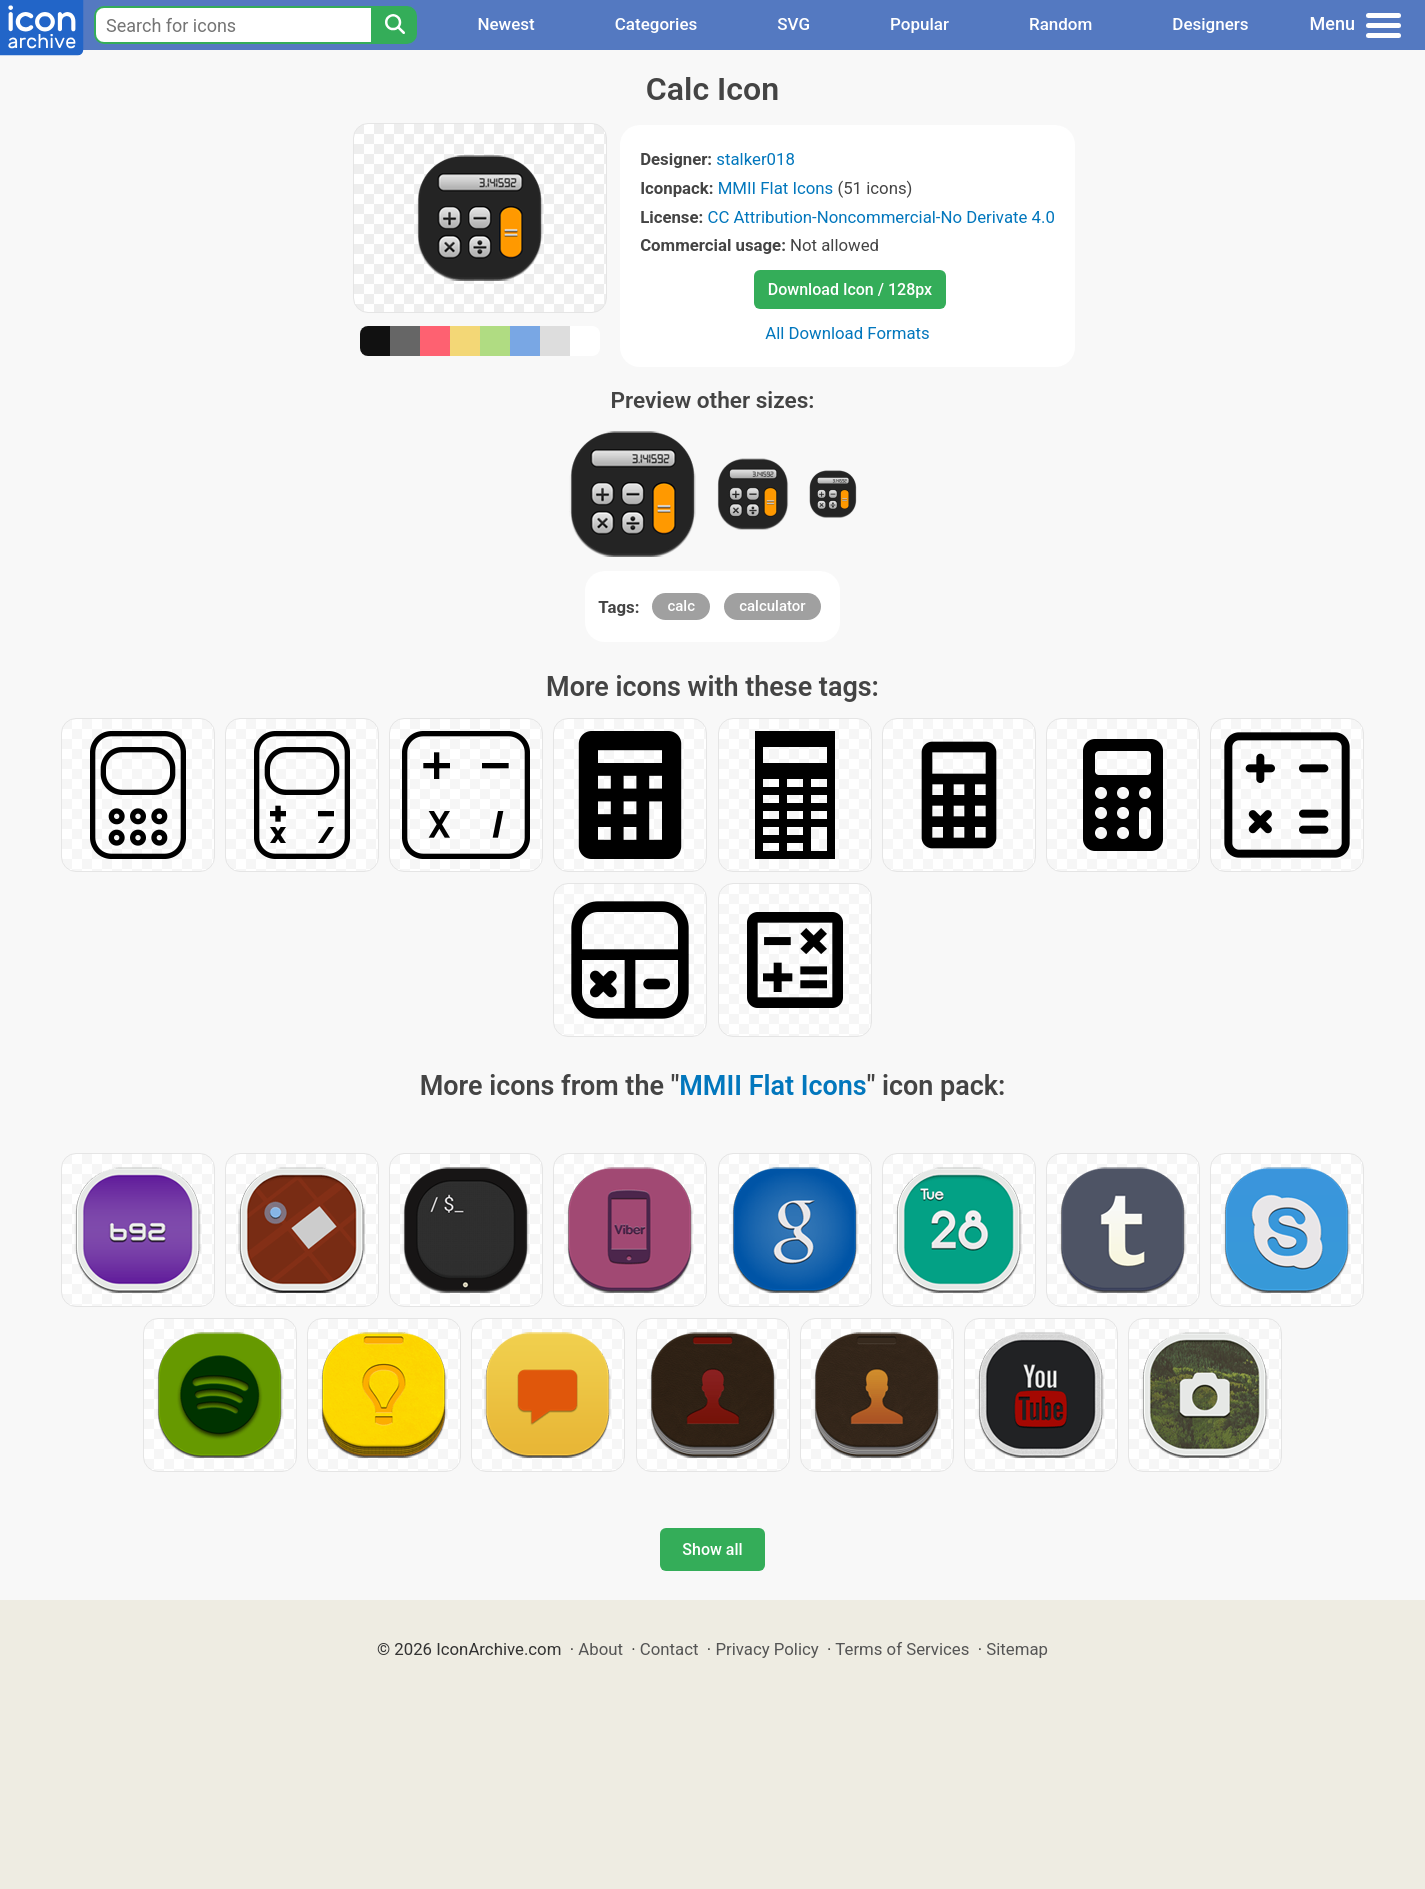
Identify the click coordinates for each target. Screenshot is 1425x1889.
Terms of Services (902, 1649)
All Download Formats (847, 333)
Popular (919, 24)
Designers (1210, 24)
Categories (656, 24)
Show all (712, 1549)
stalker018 (755, 159)
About (600, 1649)
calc (681, 606)
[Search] (394, 25)
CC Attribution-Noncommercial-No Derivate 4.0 (880, 217)
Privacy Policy (766, 1649)
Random (1060, 24)
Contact (669, 1649)
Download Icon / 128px (850, 289)
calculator (772, 606)
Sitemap (1017, 1649)
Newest (505, 24)
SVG (793, 24)
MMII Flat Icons (776, 188)
